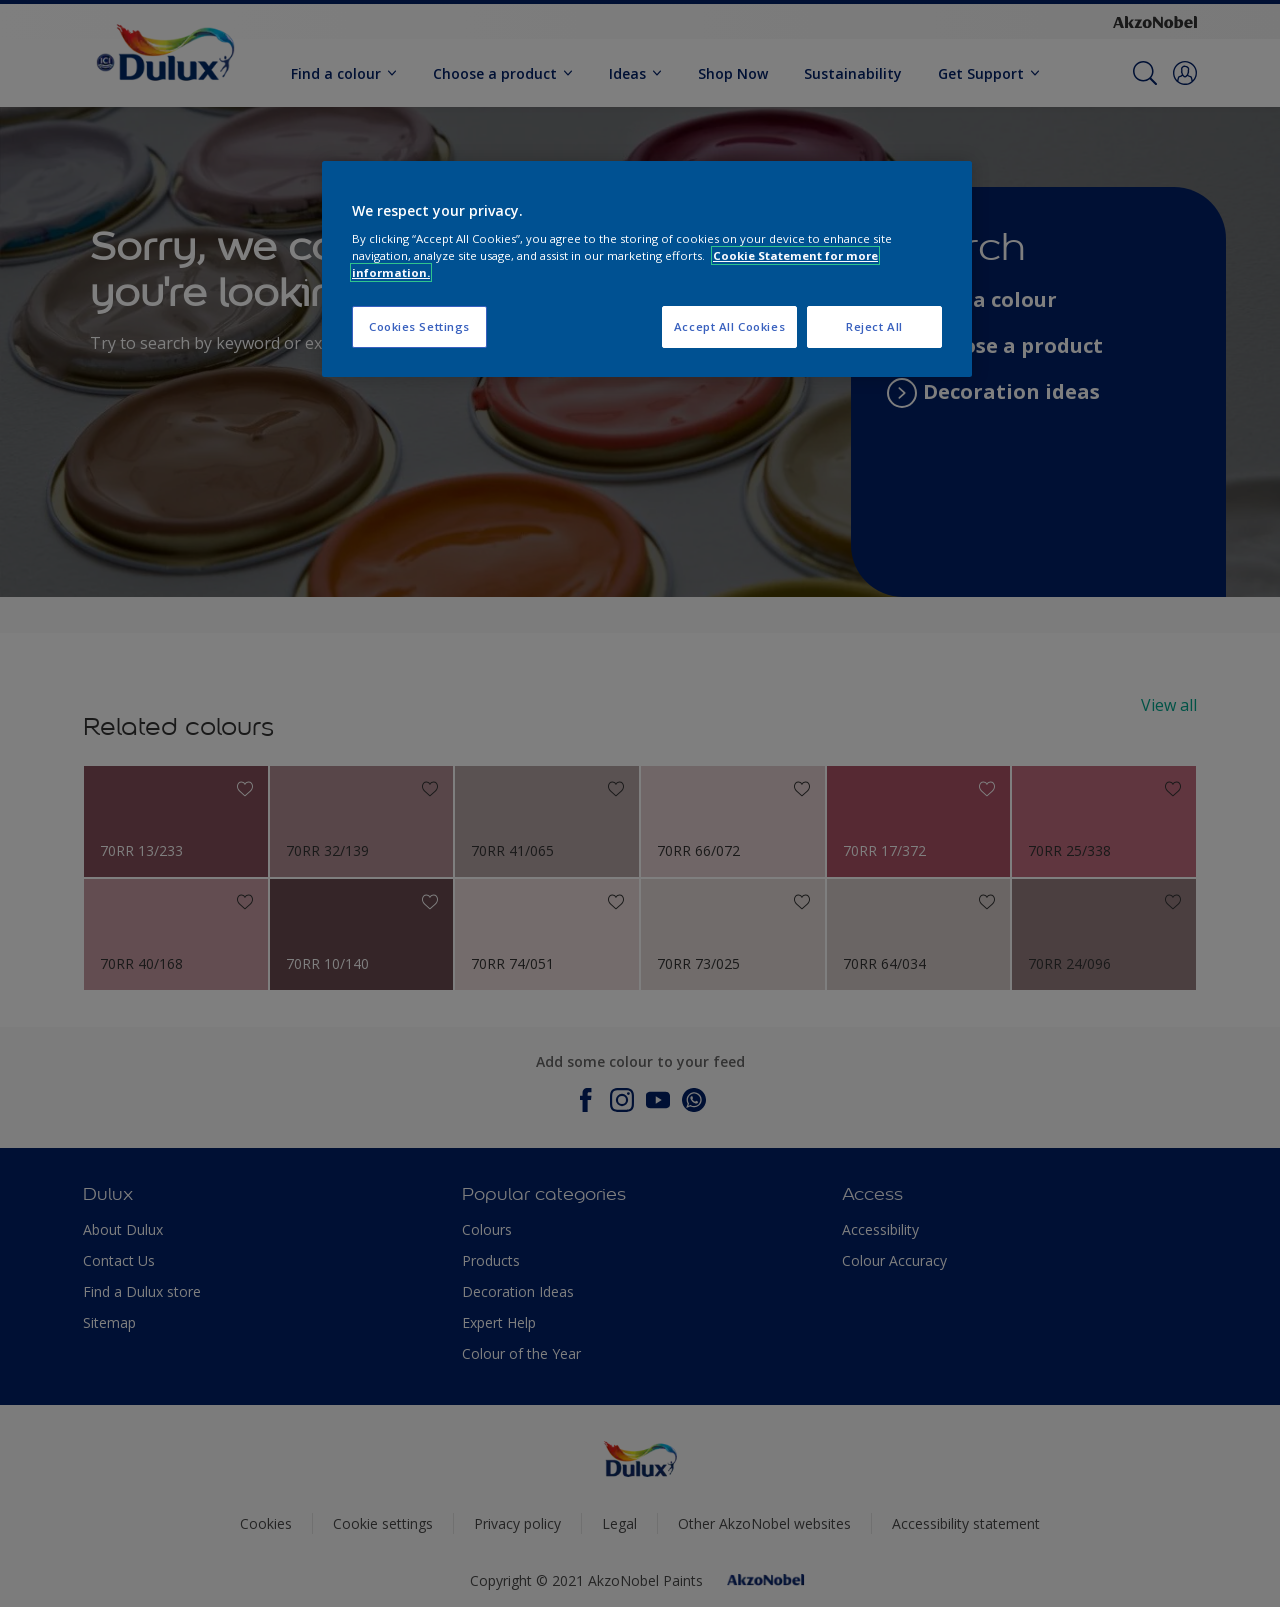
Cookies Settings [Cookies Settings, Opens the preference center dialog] (419, 326)
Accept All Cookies (729, 326)
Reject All (874, 326)
